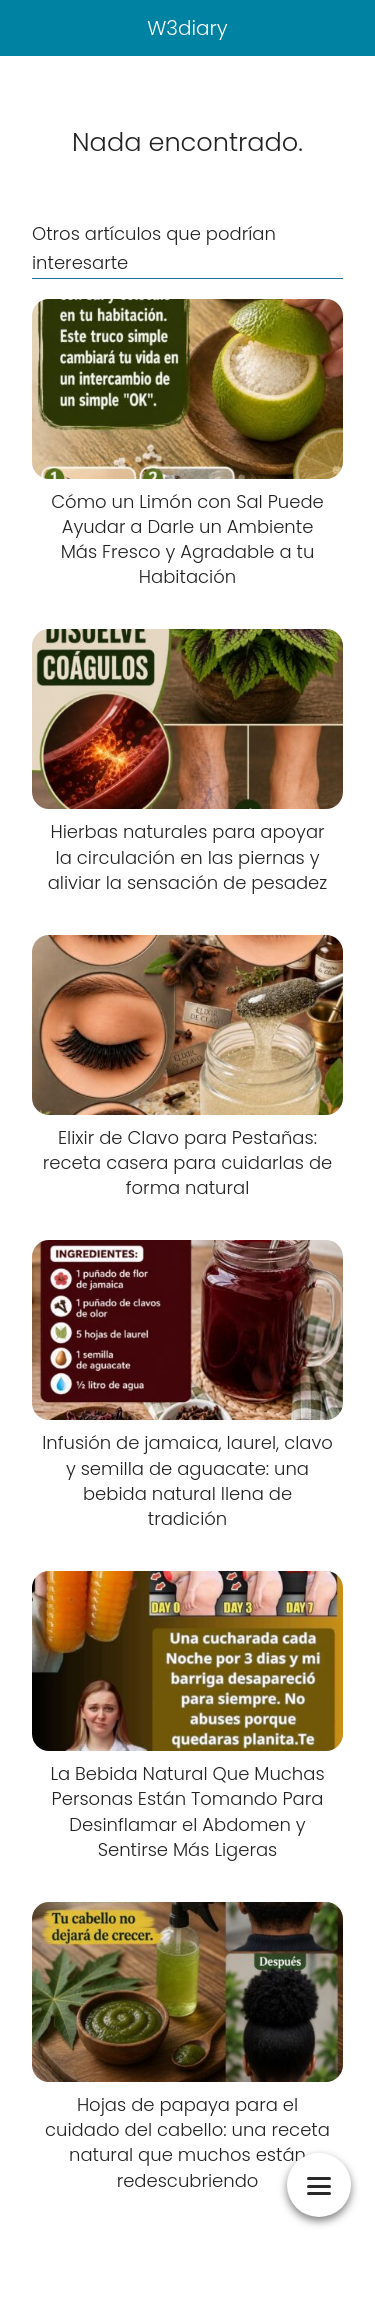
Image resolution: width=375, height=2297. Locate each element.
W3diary (187, 28)
